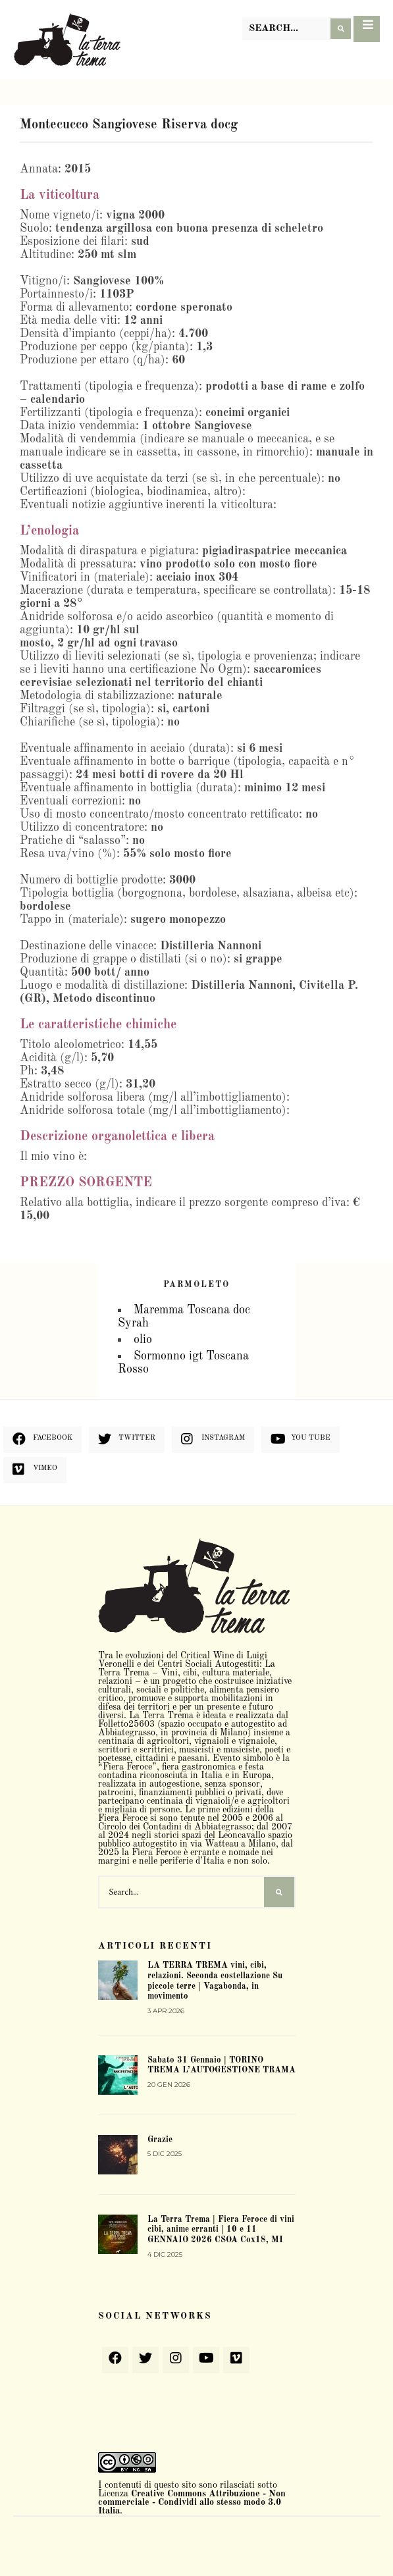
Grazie (159, 2140)
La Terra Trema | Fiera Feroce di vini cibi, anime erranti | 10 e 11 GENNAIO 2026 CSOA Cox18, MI (220, 2229)
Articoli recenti (155, 1946)
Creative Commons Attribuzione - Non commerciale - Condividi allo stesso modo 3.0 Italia (192, 2502)
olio (143, 1340)
